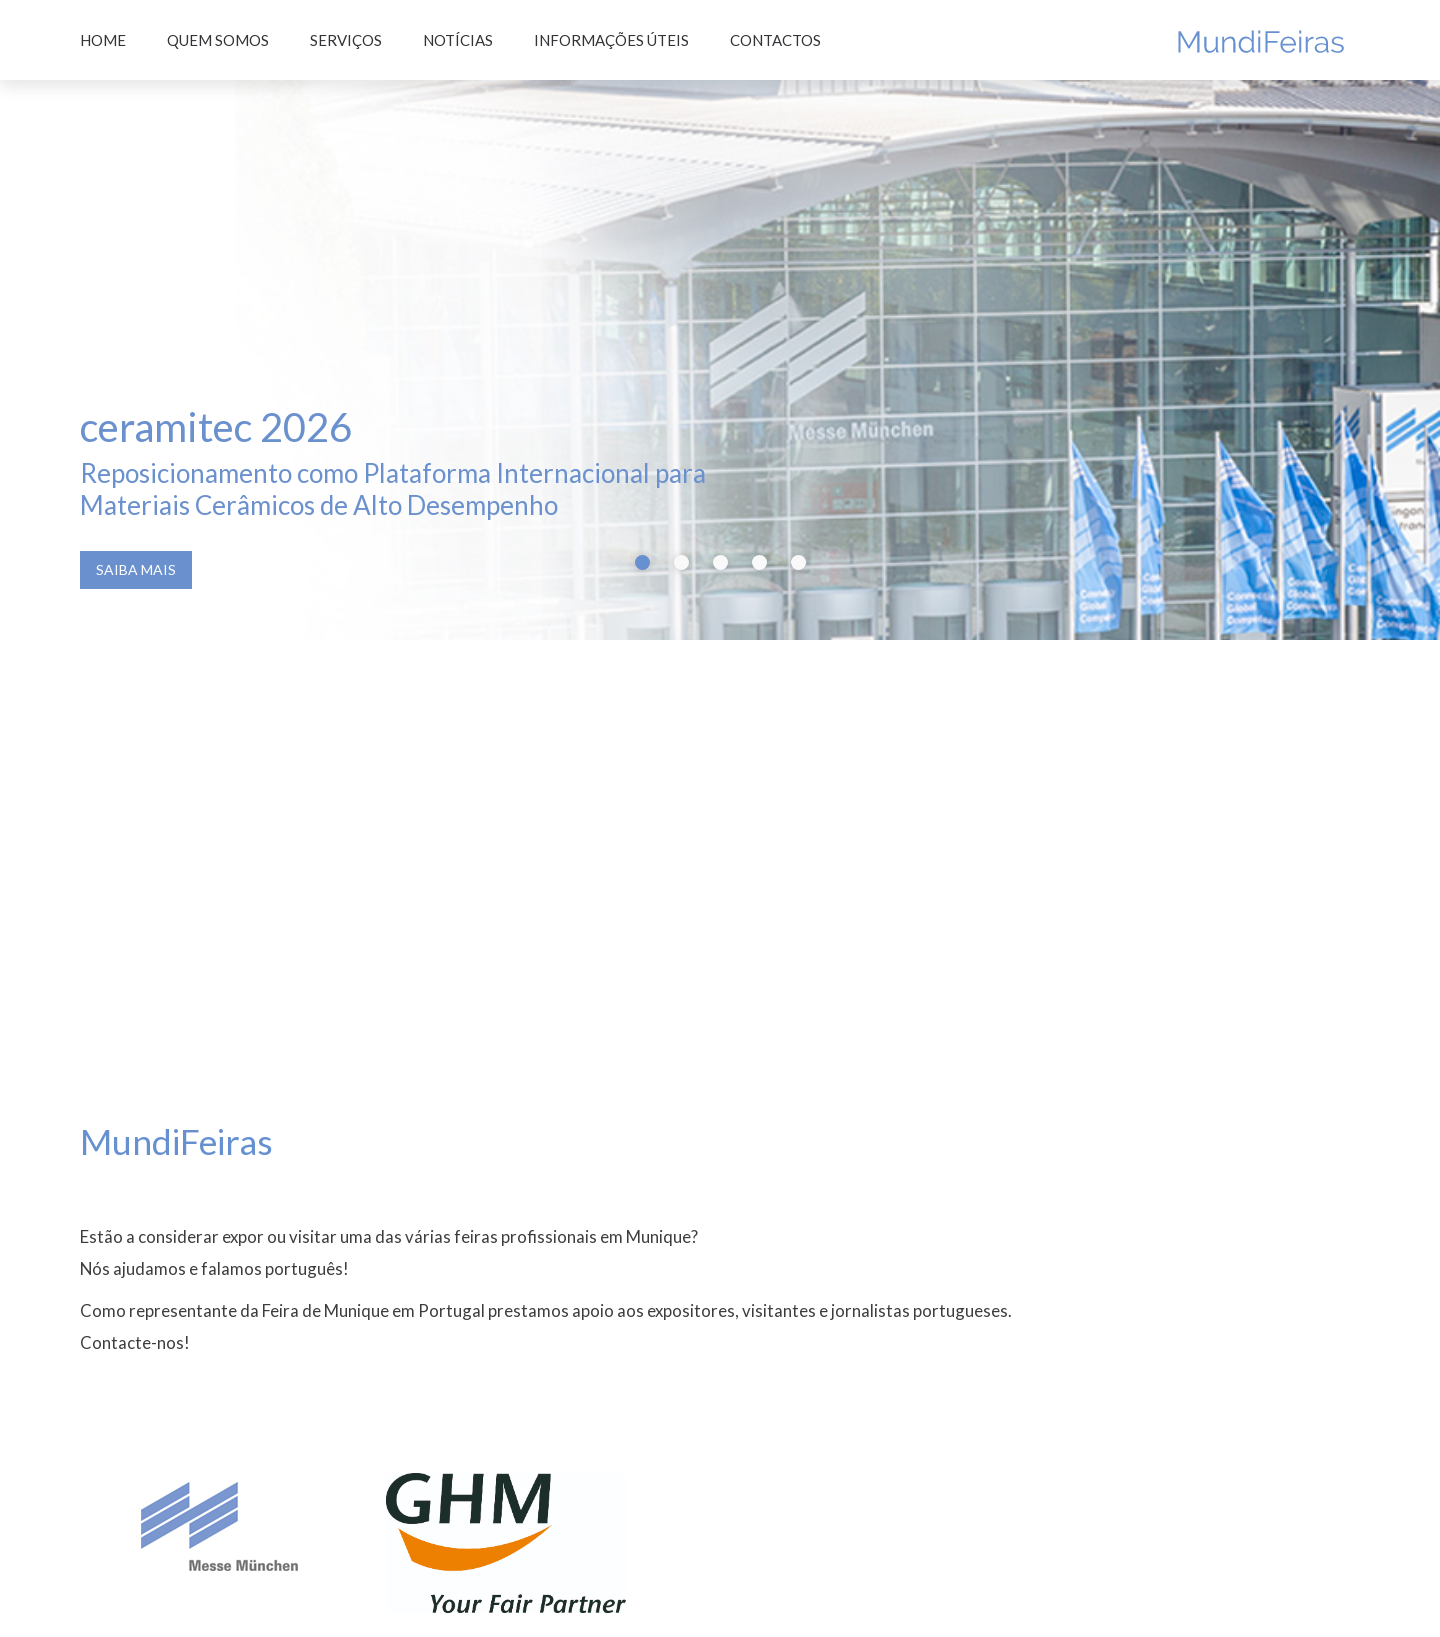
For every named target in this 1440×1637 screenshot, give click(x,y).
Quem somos (218, 40)
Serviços (346, 40)
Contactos (775, 40)
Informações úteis (611, 40)
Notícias (458, 40)
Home (103, 40)
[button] (642, 465)
